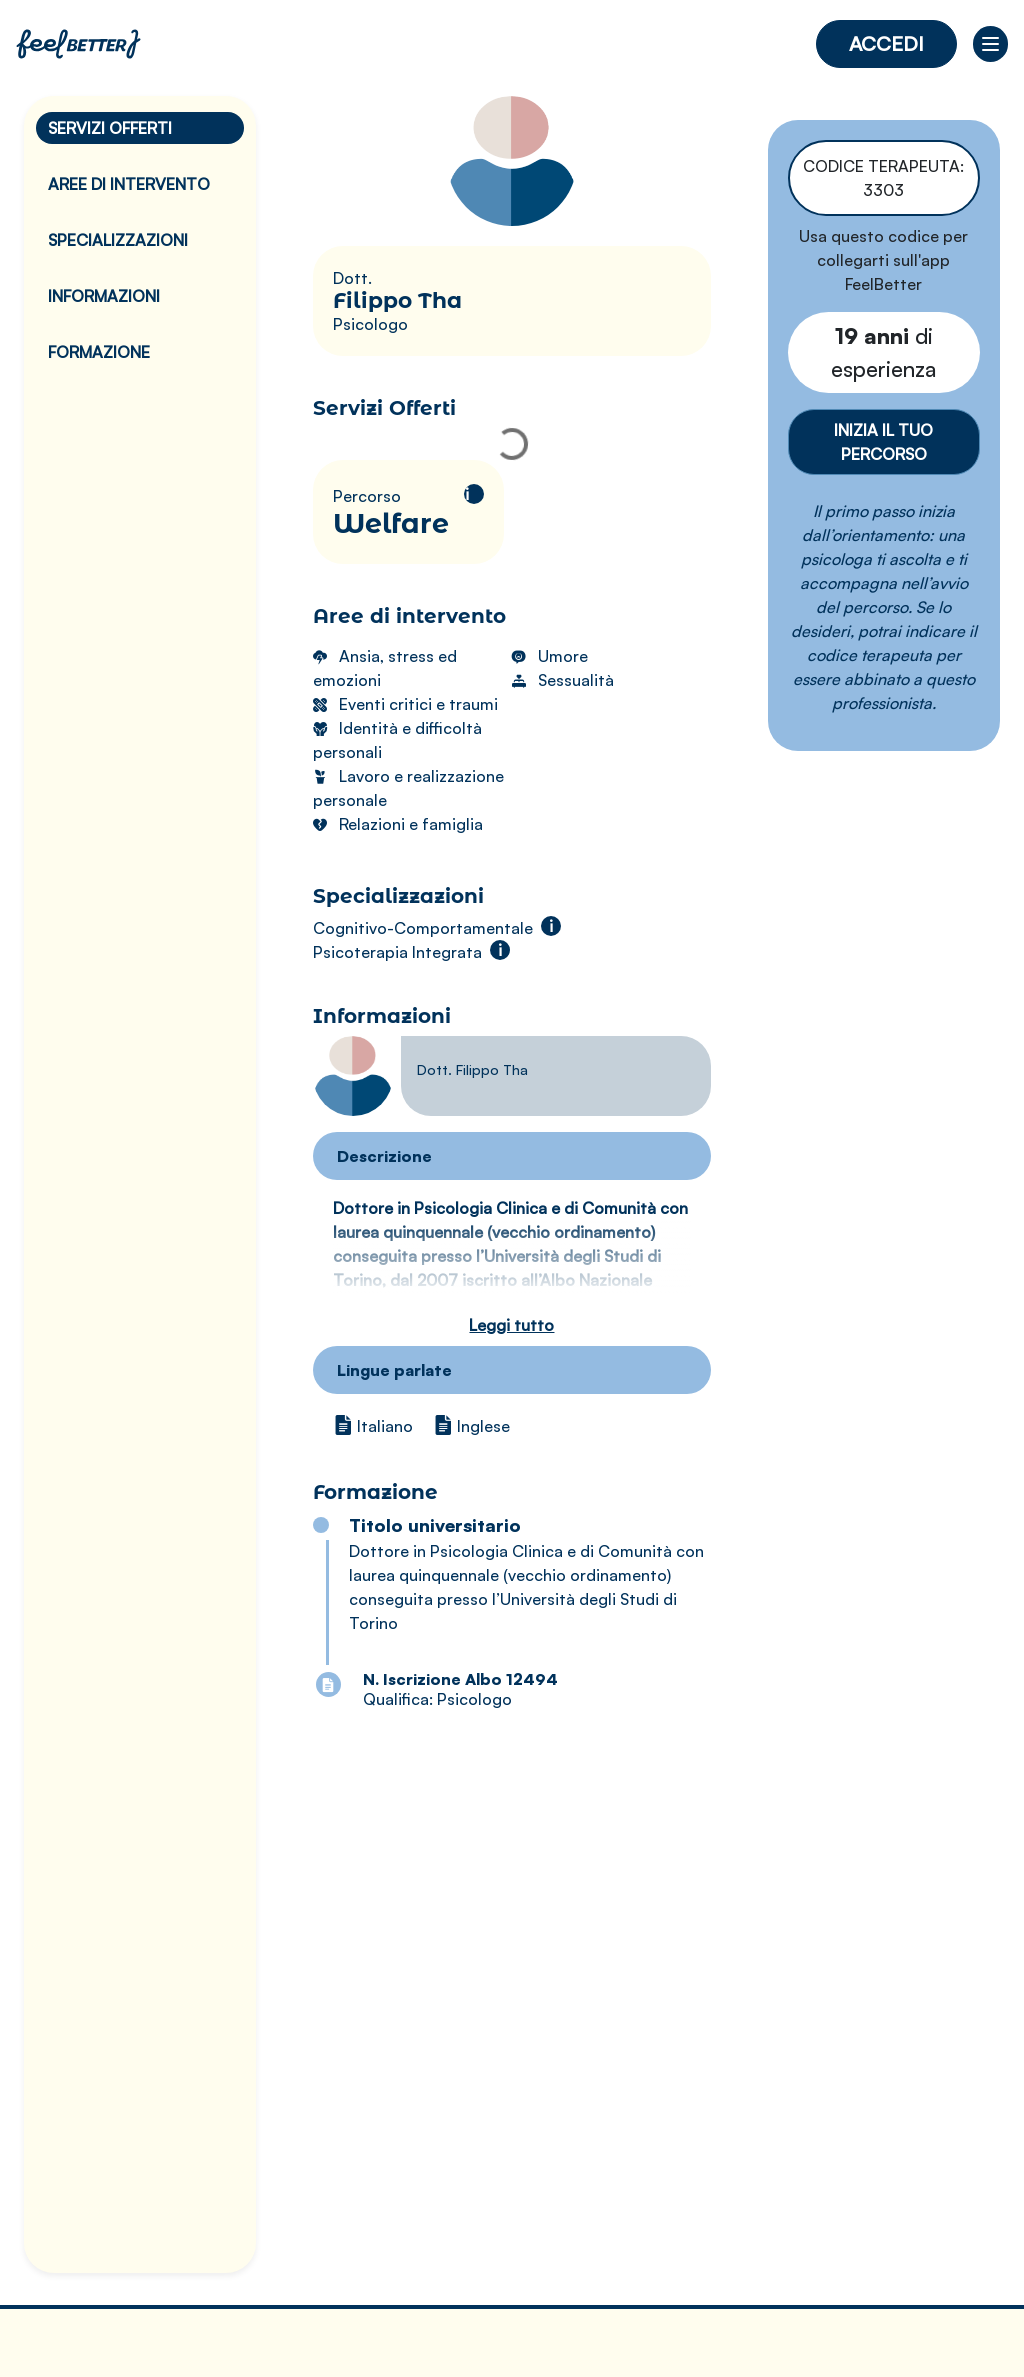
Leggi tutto (511, 1325)
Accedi (886, 43)
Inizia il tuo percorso (883, 442)
